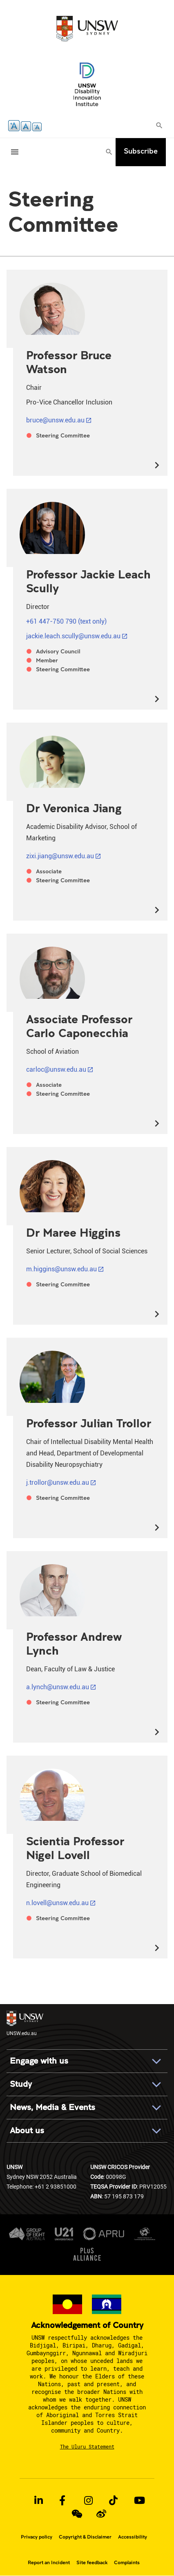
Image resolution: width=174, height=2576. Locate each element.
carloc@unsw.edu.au (56, 1069)
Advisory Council (58, 651)
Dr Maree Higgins (73, 1232)
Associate (49, 871)
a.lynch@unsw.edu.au (57, 1687)
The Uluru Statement (87, 2446)
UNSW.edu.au (25, 2023)
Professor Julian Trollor (88, 1423)
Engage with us (39, 2061)
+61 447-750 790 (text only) (66, 621)
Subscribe (141, 151)
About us (27, 2130)
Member (47, 660)
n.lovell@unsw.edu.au (57, 1903)
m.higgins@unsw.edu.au (61, 1269)
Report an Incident (49, 2562)
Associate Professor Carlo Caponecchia (79, 1026)
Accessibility (132, 2537)
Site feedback (91, 2562)
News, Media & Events (52, 2107)
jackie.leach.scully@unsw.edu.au (73, 636)
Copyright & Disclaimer (85, 2537)
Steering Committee (63, 435)
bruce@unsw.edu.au (55, 420)
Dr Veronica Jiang (74, 808)
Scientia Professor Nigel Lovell (75, 1848)
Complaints (127, 2562)
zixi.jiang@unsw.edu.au (60, 856)
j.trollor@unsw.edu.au (57, 1482)
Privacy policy (36, 2537)
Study (21, 2084)
